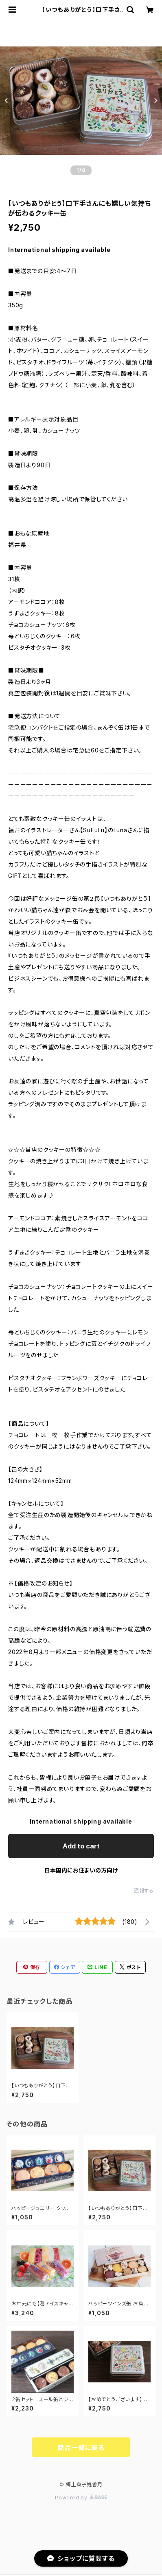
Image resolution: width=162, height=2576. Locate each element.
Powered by (81, 2497)
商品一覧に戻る (81, 2448)
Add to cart (81, 1846)
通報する (144, 1891)
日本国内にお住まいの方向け (81, 1870)
